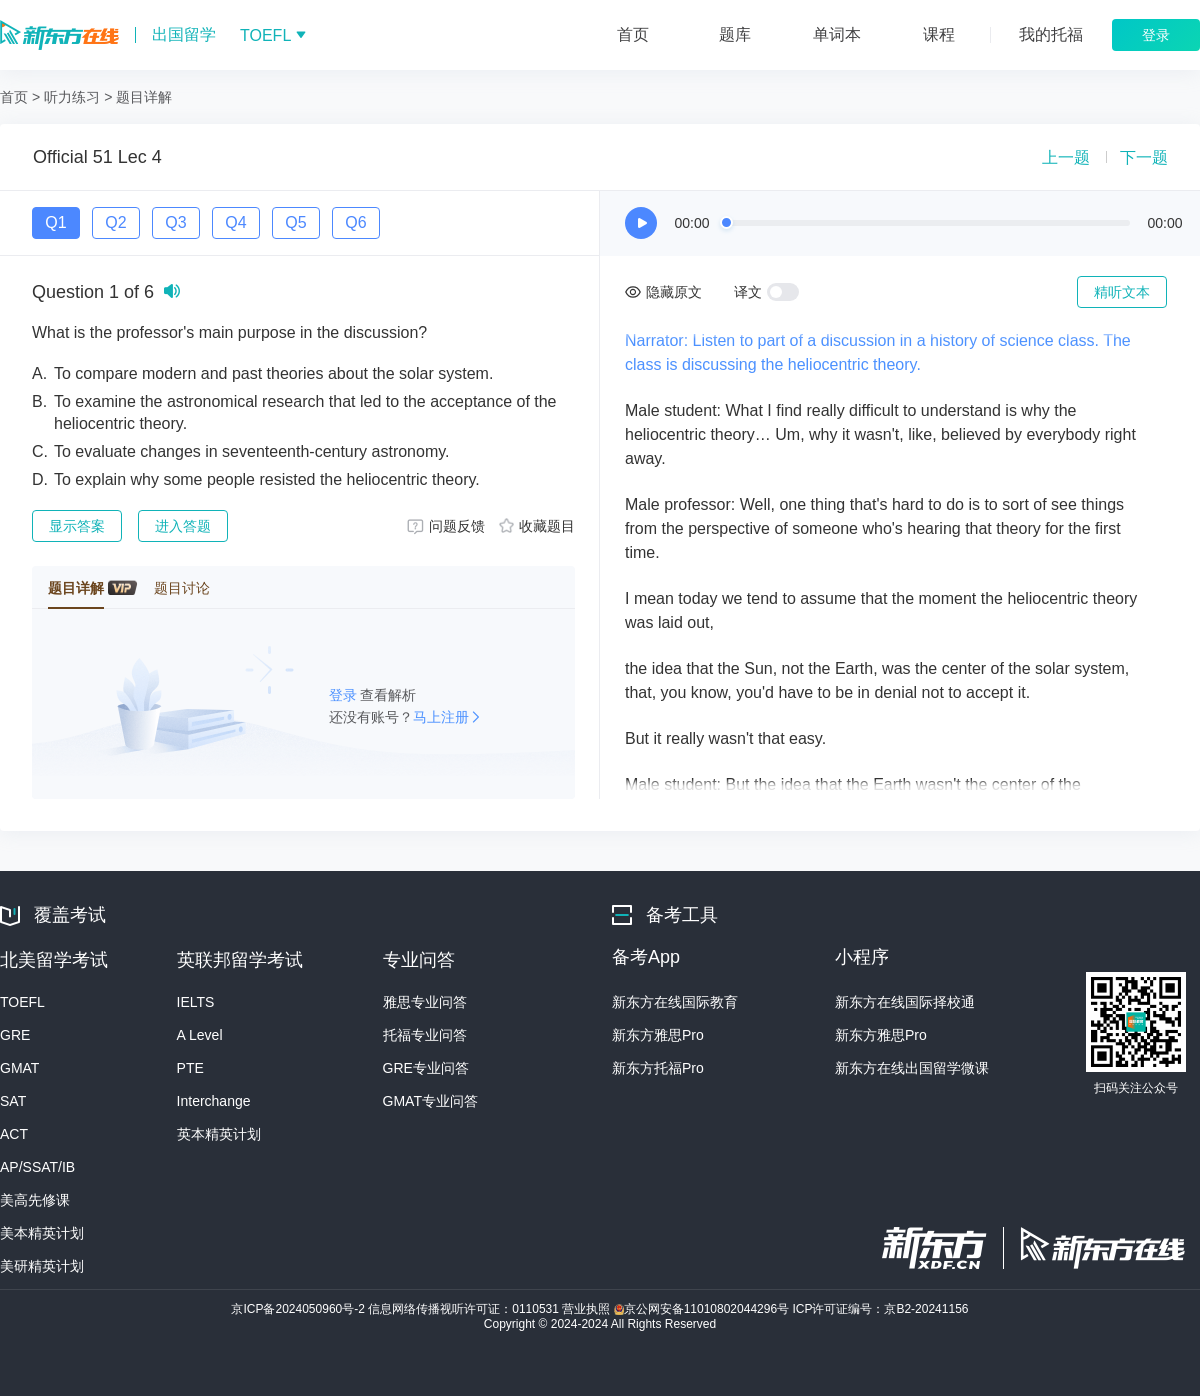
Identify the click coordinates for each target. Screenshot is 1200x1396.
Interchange (214, 1101)
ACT (14, 1134)
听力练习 (72, 97)
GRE (15, 1035)
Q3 (175, 222)
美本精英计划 (42, 1233)
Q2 (115, 222)
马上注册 (441, 717)
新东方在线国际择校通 (905, 1002)
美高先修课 (35, 1200)
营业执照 (587, 1309)
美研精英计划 (42, 1266)
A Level (200, 1035)
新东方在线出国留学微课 (912, 1068)
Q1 (55, 222)
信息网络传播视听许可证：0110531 (465, 1309)
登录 (345, 695)
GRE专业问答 (426, 1068)
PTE (190, 1068)
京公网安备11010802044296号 (703, 1309)
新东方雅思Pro (658, 1035)
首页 (14, 97)
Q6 (355, 222)
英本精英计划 (219, 1134)
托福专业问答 (425, 1035)
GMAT (19, 1068)
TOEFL (22, 1002)
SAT (13, 1101)
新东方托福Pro (658, 1068)
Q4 (235, 222)
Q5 (295, 222)
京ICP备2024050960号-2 (299, 1309)
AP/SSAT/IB (37, 1167)
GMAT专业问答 (430, 1101)
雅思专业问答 (425, 1002)
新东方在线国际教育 (675, 1002)
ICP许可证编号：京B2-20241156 (880, 1309)
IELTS (196, 1002)
